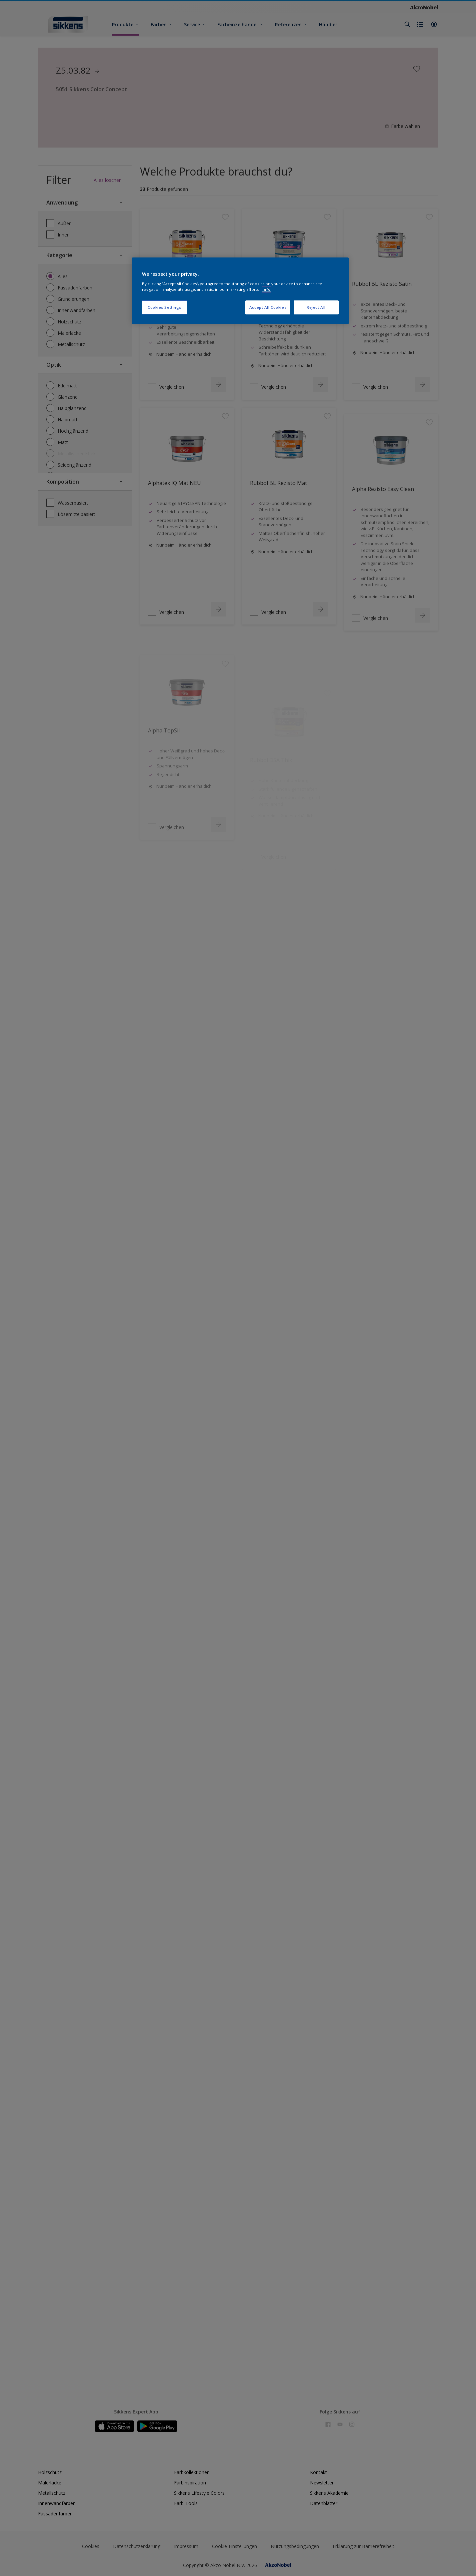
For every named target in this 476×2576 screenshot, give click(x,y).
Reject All (316, 307)
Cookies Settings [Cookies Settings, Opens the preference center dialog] (164, 307)
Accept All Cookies (267, 307)
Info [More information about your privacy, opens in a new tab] (266, 289)
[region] (240, 290)
